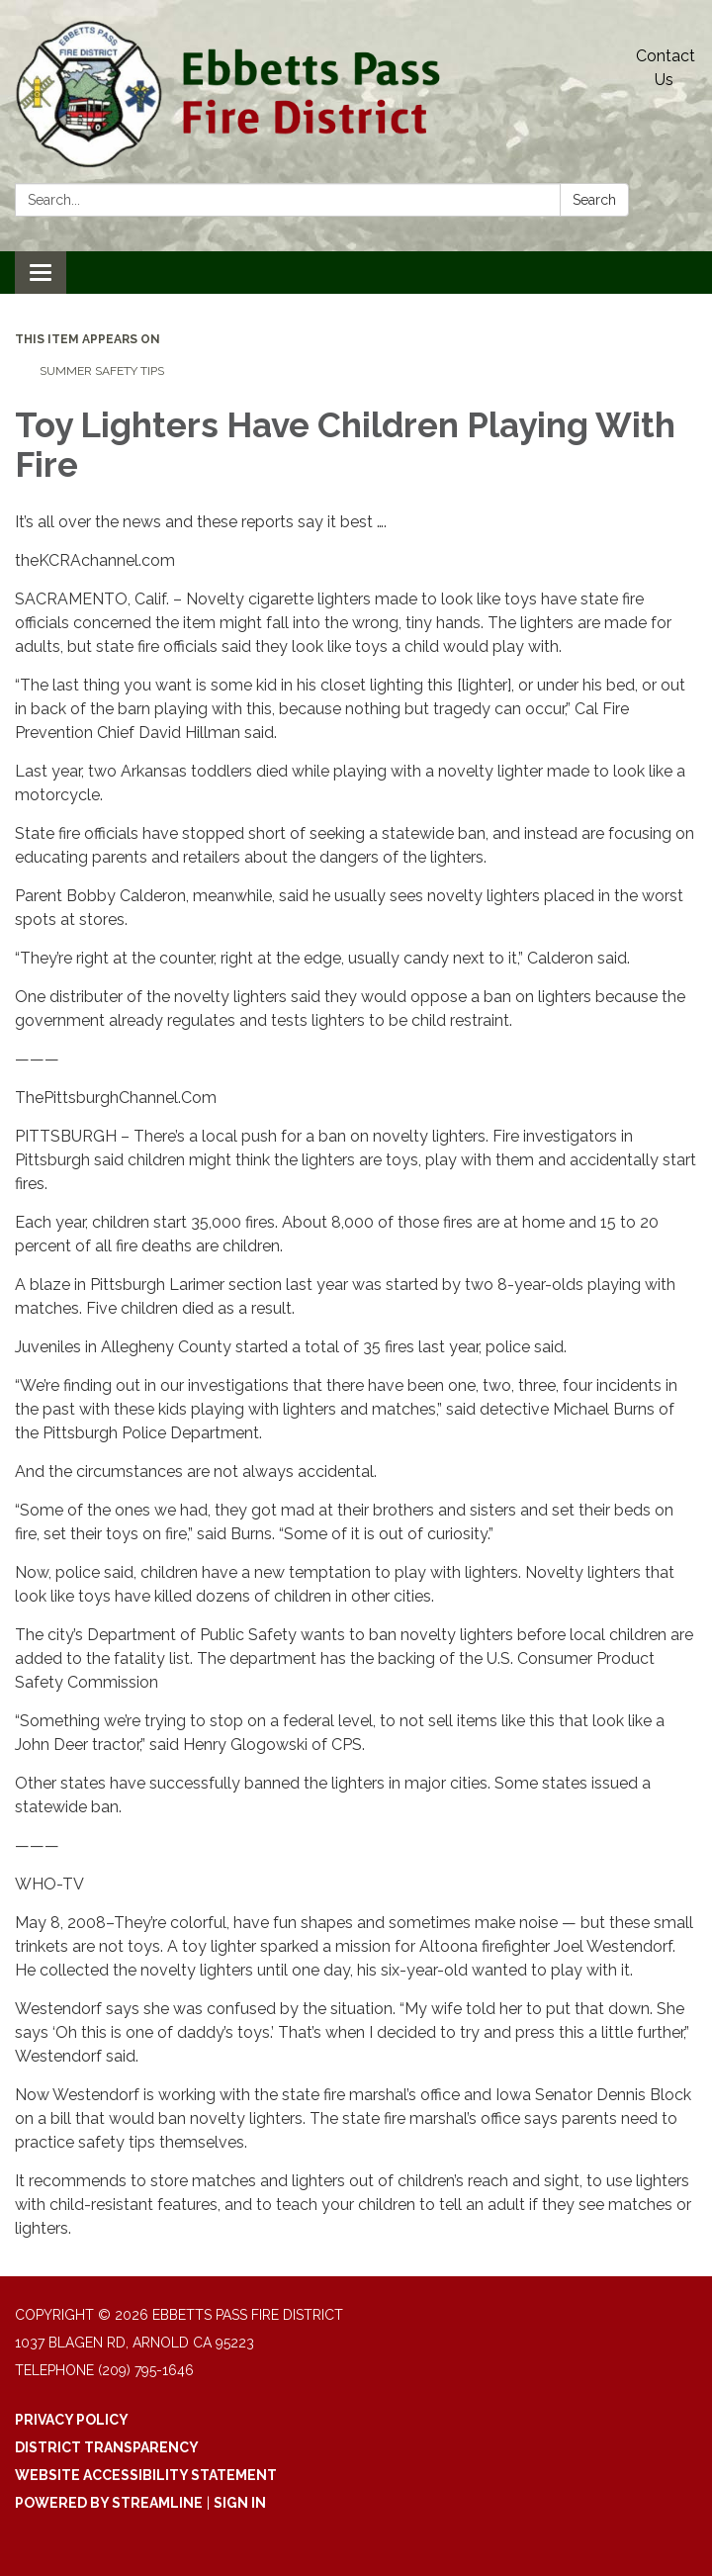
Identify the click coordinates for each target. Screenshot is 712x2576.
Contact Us (665, 67)
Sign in (240, 2503)
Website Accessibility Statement (146, 2475)
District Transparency (107, 2447)
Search (594, 200)
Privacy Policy (72, 2420)
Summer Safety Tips (102, 371)
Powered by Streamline (109, 2503)
